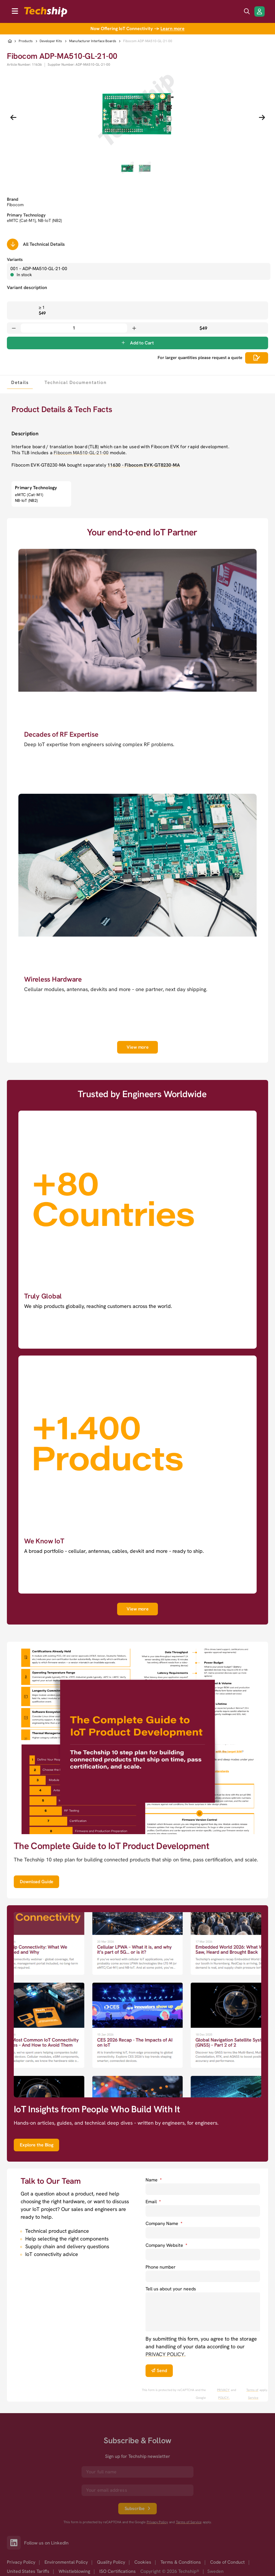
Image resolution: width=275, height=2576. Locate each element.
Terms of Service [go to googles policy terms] (252, 2394)
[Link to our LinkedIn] (15, 2543)
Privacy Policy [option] (21, 2562)
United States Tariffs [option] (28, 2571)
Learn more (172, 29)
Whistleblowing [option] (74, 2571)
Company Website (166, 2245)
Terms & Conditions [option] (180, 2562)
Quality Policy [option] (111, 2562)
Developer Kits (51, 41)
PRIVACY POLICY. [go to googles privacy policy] (223, 2394)
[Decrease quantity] (13, 328)
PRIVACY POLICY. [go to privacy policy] (165, 2354)
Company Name (164, 2223)
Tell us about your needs (171, 2289)
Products (26, 41)
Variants (15, 259)
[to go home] (45, 12)
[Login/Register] (259, 11)
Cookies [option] (142, 2562)
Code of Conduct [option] (227, 2562)
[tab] (20, 382)
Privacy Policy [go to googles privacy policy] (157, 2522)
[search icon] (247, 11)
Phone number (161, 2267)
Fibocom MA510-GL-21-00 (81, 453)
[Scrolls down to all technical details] (12, 244)
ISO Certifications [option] (117, 2571)
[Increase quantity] (134, 328)
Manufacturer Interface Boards (92, 41)
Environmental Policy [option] (66, 2562)
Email (153, 2202)
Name (154, 2180)
